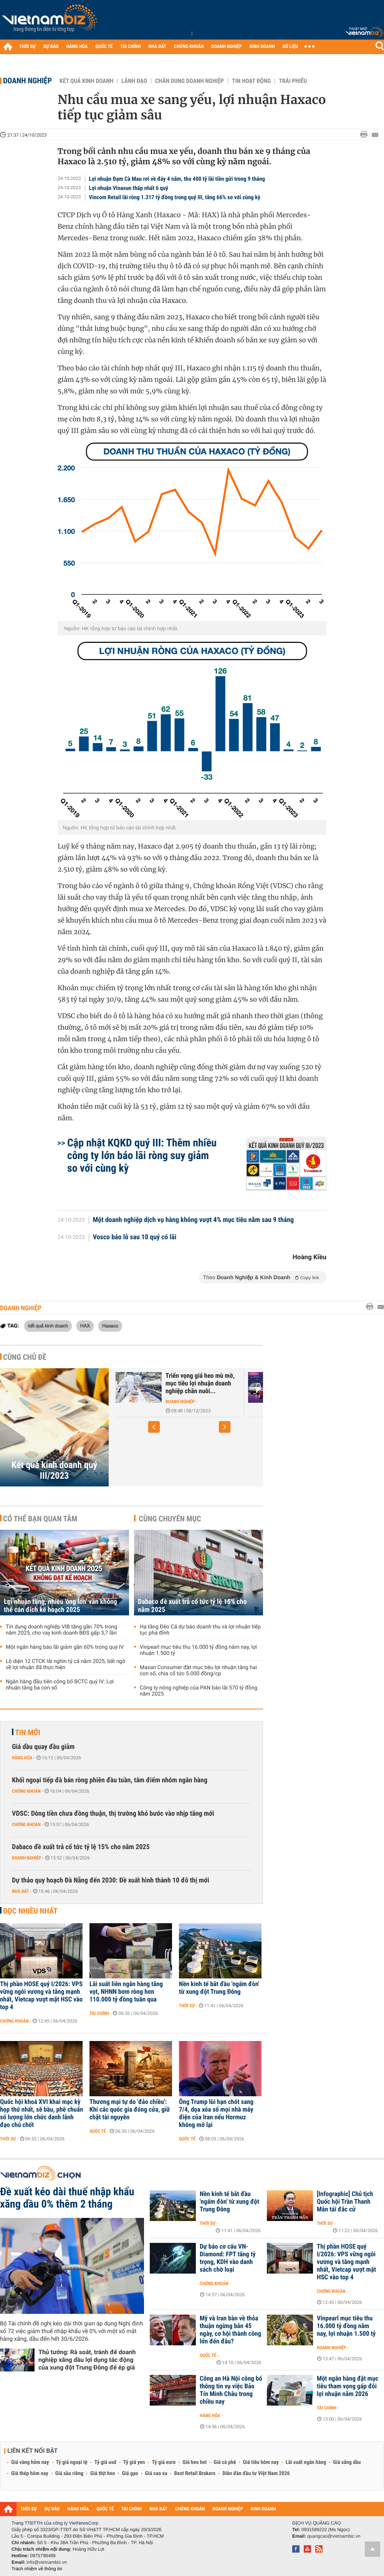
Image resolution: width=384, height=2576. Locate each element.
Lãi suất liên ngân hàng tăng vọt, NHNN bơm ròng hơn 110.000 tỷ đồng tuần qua (126, 1991)
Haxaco (110, 1325)
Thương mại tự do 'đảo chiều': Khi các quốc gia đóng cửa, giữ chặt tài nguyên (129, 2109)
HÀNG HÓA (77, 47)
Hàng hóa (22, 1757)
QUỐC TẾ (104, 47)
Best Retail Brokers (195, 2473)
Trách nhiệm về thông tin (37, 2568)
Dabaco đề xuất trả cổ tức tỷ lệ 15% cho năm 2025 (192, 1606)
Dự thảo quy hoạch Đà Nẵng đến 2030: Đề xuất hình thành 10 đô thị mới (110, 1880)
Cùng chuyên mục (170, 1518)
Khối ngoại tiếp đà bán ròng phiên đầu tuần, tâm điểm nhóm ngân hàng (109, 1780)
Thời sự (187, 2005)
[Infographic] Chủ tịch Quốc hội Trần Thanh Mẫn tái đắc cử (345, 2201)
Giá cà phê (225, 2462)
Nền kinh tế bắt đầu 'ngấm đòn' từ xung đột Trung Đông (219, 1988)
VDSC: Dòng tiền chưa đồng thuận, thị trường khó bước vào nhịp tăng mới (113, 1814)
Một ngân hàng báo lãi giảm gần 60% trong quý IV (65, 1647)
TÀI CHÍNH (130, 47)
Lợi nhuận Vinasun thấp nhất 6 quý (129, 188)
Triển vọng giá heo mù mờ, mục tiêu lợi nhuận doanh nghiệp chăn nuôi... (200, 1383)
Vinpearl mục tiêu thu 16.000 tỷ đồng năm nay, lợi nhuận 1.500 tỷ (198, 1650)
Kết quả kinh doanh (86, 81)
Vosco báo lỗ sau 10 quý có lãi (135, 1237)
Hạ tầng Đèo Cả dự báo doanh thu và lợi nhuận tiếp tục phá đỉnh (200, 1630)
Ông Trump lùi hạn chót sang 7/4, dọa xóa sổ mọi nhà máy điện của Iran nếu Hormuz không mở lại (216, 2113)
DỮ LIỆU (290, 47)
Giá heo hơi (194, 2462)
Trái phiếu (293, 81)
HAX (85, 1325)
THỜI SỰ (27, 47)
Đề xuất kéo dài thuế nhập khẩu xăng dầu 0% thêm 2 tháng (67, 2198)
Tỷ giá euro (163, 2462)
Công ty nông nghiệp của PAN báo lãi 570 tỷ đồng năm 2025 (198, 1691)
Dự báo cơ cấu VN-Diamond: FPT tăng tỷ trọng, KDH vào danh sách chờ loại (228, 2258)
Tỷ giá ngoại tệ (72, 2462)
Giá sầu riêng (69, 2473)
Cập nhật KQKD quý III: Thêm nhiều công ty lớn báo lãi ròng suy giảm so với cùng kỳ (142, 1155)
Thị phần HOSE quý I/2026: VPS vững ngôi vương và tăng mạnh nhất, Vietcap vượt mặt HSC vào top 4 (41, 1995)
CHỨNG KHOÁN (189, 47)
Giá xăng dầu (347, 2462)
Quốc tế (97, 2131)
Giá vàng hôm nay (30, 2462)
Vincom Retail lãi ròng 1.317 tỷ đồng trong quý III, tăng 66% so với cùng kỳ (174, 197)
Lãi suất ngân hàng (306, 2462)
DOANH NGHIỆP (226, 47)
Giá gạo (130, 2473)
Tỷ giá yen (134, 2462)
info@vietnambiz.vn (46, 2562)
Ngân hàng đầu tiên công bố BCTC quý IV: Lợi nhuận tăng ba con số (60, 1685)
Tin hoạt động (251, 81)
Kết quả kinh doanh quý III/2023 (54, 1470)
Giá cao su (156, 2473)
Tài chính (99, 2013)
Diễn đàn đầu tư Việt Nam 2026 (256, 2473)
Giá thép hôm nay (29, 2473)
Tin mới (27, 1732)
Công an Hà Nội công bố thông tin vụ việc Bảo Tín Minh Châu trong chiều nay (231, 2390)
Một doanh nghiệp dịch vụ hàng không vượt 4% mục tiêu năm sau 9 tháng (193, 1220)
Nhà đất (20, 1891)
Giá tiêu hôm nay (261, 2462)
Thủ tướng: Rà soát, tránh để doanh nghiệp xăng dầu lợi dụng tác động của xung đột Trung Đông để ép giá (87, 2359)
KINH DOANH (262, 47)
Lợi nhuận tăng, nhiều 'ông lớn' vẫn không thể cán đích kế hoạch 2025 (60, 1606)
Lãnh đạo (134, 81)
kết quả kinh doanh (48, 1325)
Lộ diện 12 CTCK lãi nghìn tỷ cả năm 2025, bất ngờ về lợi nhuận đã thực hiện (65, 1664)
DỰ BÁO (51, 47)
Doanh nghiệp (27, 80)
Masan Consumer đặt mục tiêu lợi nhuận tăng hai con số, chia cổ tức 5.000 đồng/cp (198, 1670)
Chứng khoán (26, 1791)
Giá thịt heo (102, 2473)
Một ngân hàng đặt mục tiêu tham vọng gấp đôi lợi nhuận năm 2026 (347, 2386)
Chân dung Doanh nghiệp (189, 81)
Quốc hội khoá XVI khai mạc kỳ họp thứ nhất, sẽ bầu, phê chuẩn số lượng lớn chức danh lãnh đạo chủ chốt (41, 2113)
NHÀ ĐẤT (157, 47)
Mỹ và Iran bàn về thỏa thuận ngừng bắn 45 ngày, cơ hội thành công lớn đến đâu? (230, 2330)
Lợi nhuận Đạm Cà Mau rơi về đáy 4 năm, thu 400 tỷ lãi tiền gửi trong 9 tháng (177, 178)
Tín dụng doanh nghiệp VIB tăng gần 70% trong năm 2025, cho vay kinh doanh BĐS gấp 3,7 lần (61, 1630)
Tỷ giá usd (105, 2462)
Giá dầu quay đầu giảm (43, 1747)
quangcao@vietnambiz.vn (333, 2536)
